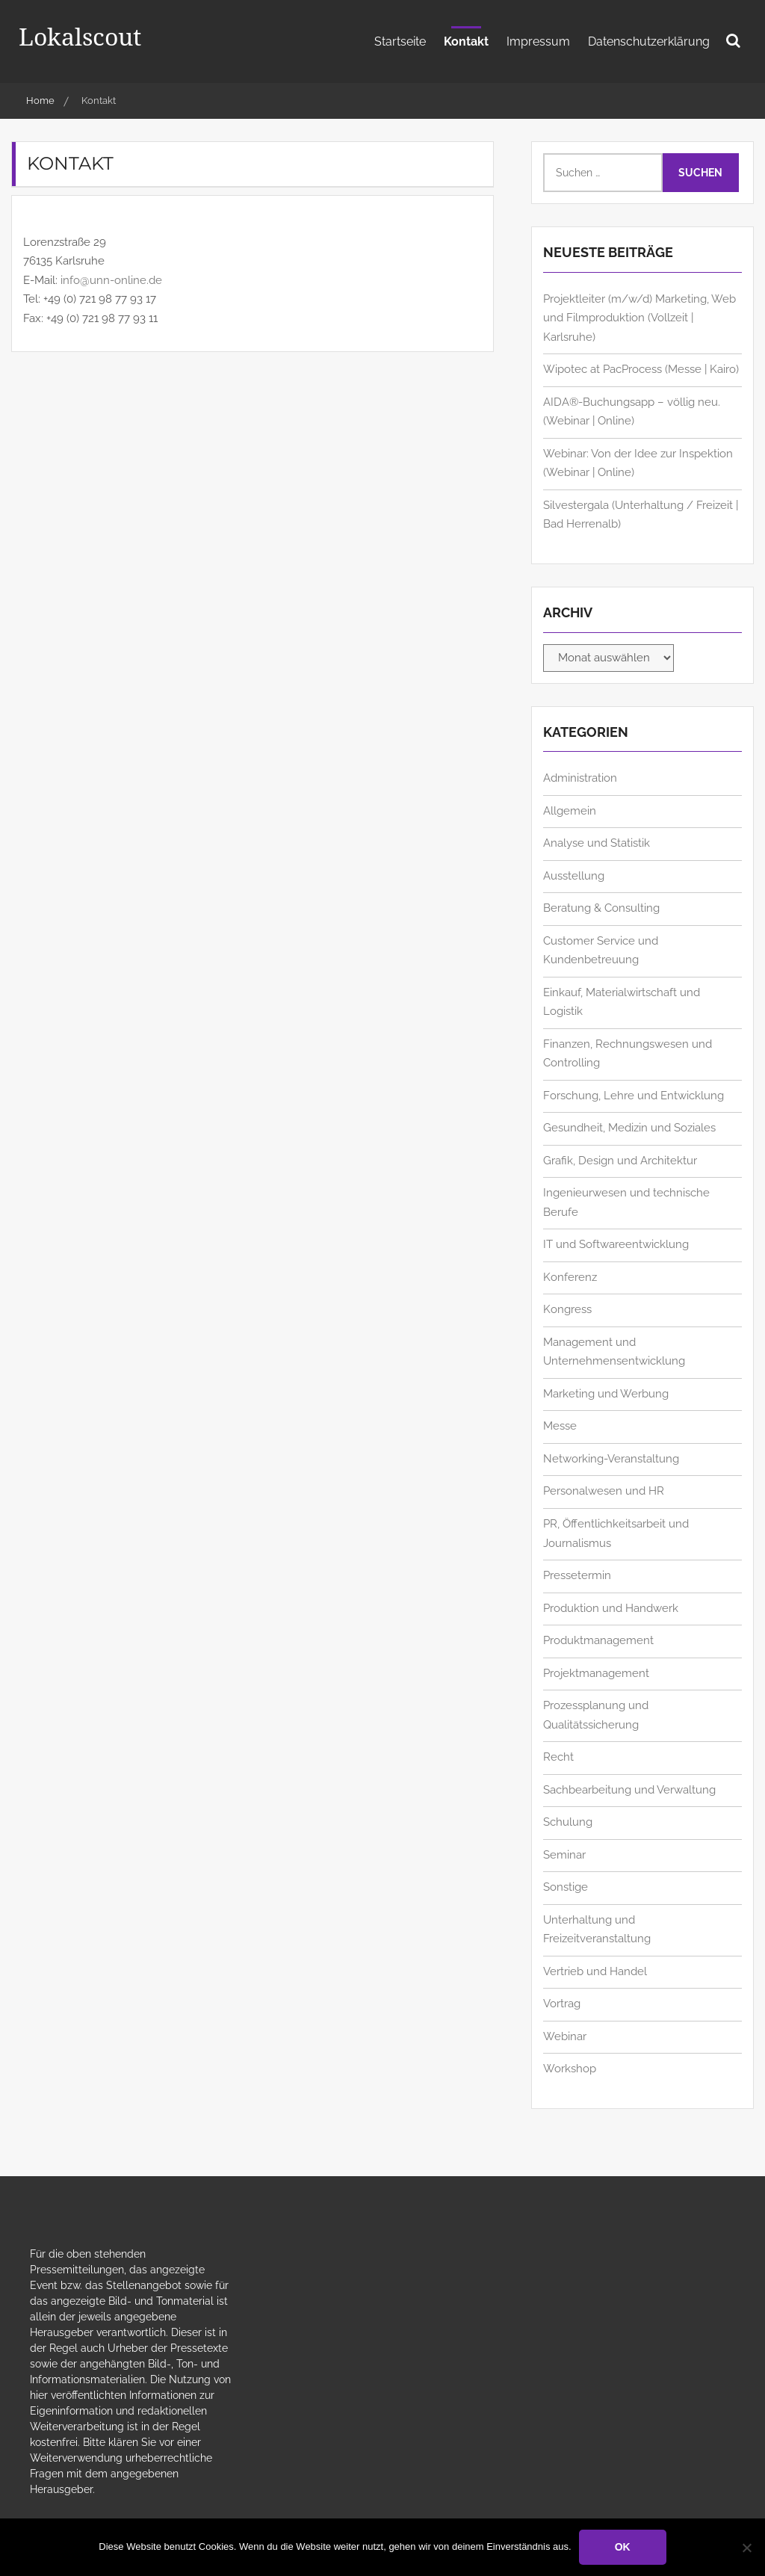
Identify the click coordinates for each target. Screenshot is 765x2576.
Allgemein (569, 811)
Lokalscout (80, 36)
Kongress (567, 1309)
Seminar (564, 1855)
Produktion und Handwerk (610, 1608)
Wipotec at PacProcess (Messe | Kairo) (641, 369)
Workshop (569, 2068)
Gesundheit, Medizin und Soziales (629, 1127)
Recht (558, 1757)
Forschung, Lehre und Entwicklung (633, 1095)
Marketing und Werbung (606, 1393)
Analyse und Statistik (596, 843)
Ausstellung (573, 876)
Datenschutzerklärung (649, 41)
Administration (580, 778)
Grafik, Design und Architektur (620, 1160)
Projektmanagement (596, 1673)
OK (623, 2547)
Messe (560, 1426)
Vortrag (561, 2003)
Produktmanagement (598, 1640)
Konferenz (570, 1277)
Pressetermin (577, 1575)
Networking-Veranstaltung (611, 1458)
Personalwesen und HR (603, 1491)
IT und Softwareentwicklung (616, 1244)
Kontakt (466, 41)
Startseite (400, 41)
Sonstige (565, 1887)
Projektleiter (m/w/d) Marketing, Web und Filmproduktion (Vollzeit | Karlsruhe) (639, 318)
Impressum (538, 41)
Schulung (567, 1822)
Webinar (564, 2036)
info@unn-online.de (111, 280)
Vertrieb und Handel (595, 1971)
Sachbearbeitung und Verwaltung (629, 1790)
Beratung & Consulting (601, 908)
